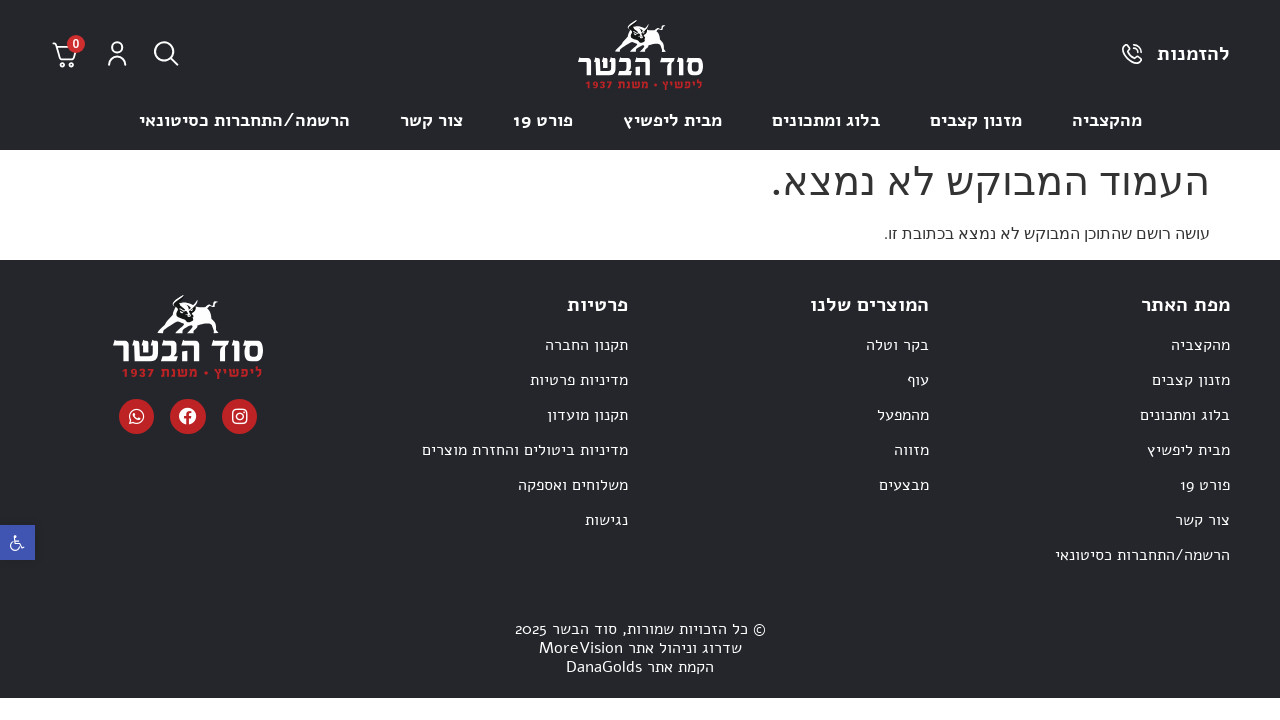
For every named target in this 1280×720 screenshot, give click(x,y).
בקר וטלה (897, 345)
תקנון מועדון (587, 415)
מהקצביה (1107, 120)
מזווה (911, 450)
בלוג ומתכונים (826, 120)
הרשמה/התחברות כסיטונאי (244, 120)
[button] (17, 542)
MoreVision (581, 648)
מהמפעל (903, 415)
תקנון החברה (586, 345)
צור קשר (431, 120)
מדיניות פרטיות (579, 380)
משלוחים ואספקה (573, 485)
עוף (918, 380)
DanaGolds (604, 667)
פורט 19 (543, 120)
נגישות (606, 520)
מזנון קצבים (976, 120)
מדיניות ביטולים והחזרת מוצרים (525, 450)
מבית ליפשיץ (672, 120)
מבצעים (904, 485)
